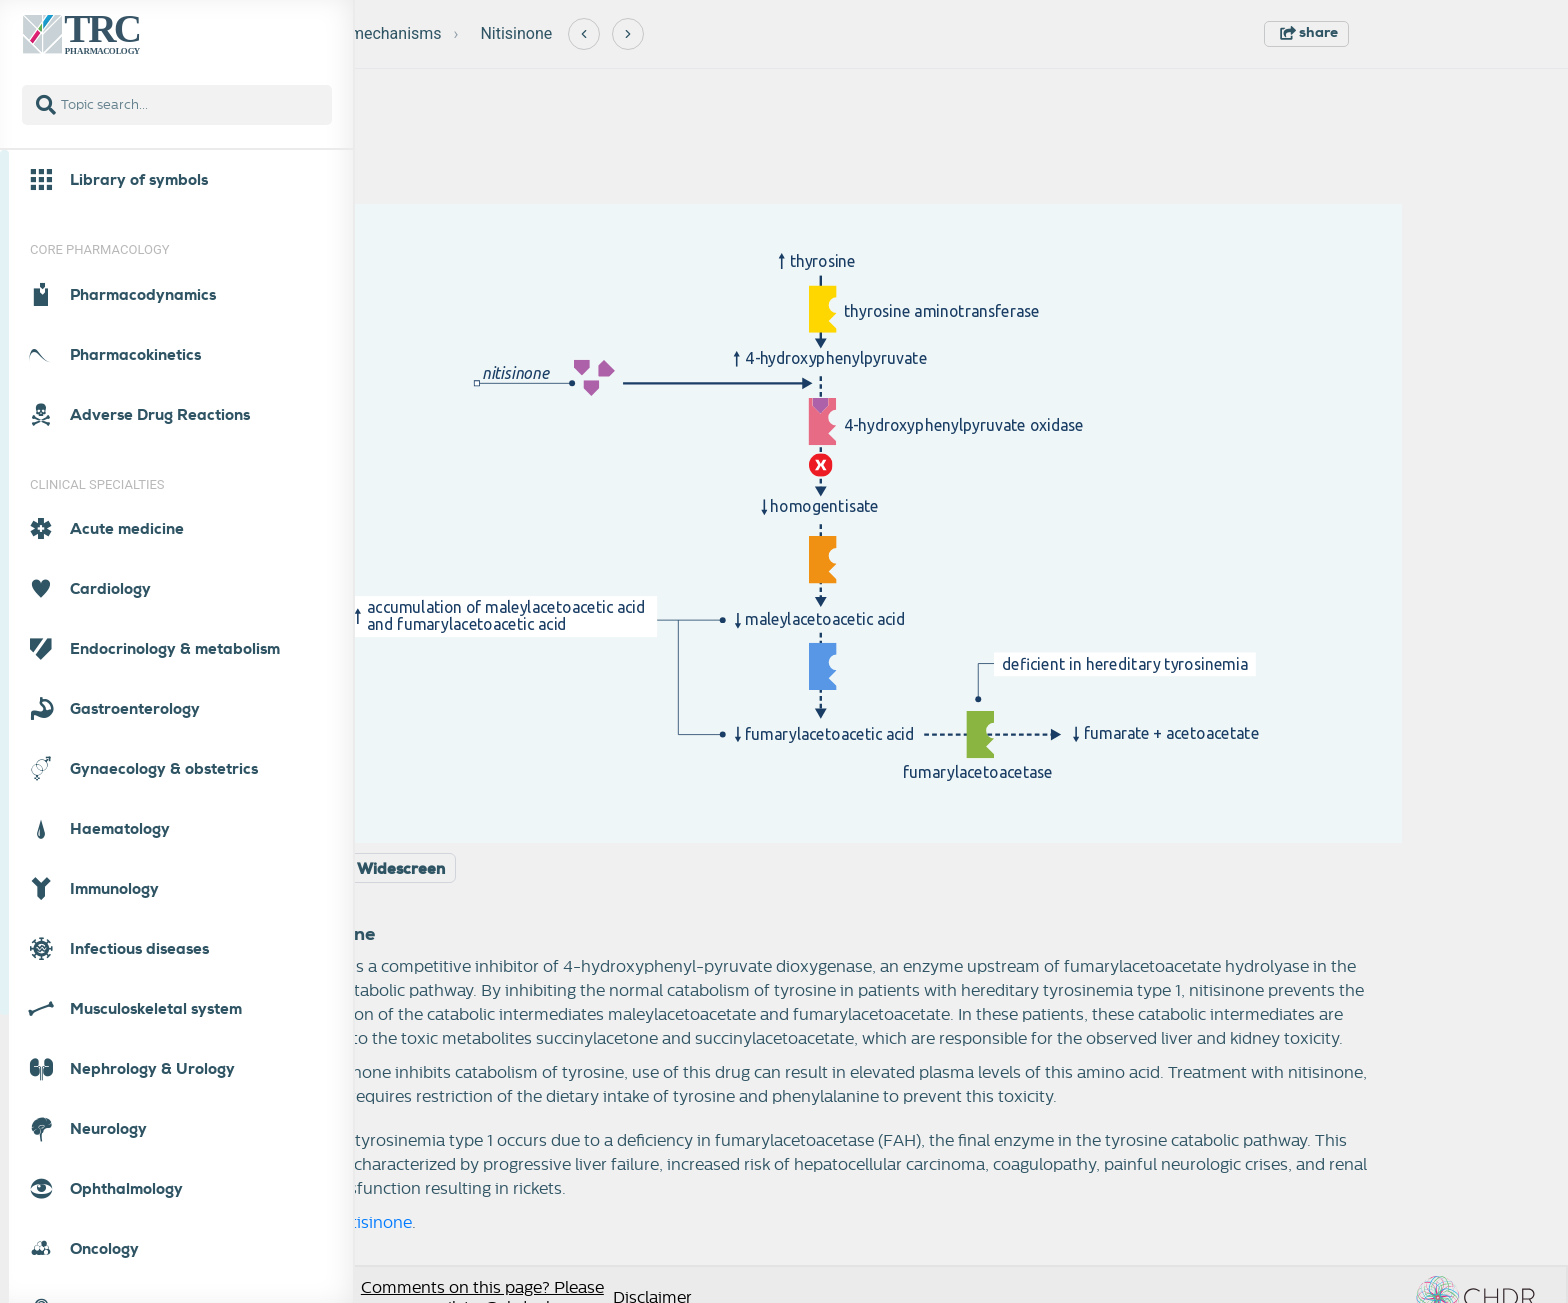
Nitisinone (516, 33)
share (1309, 32)
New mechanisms (378, 33)
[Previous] (584, 34)
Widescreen (401, 869)
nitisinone (374, 1223)
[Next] (628, 34)
